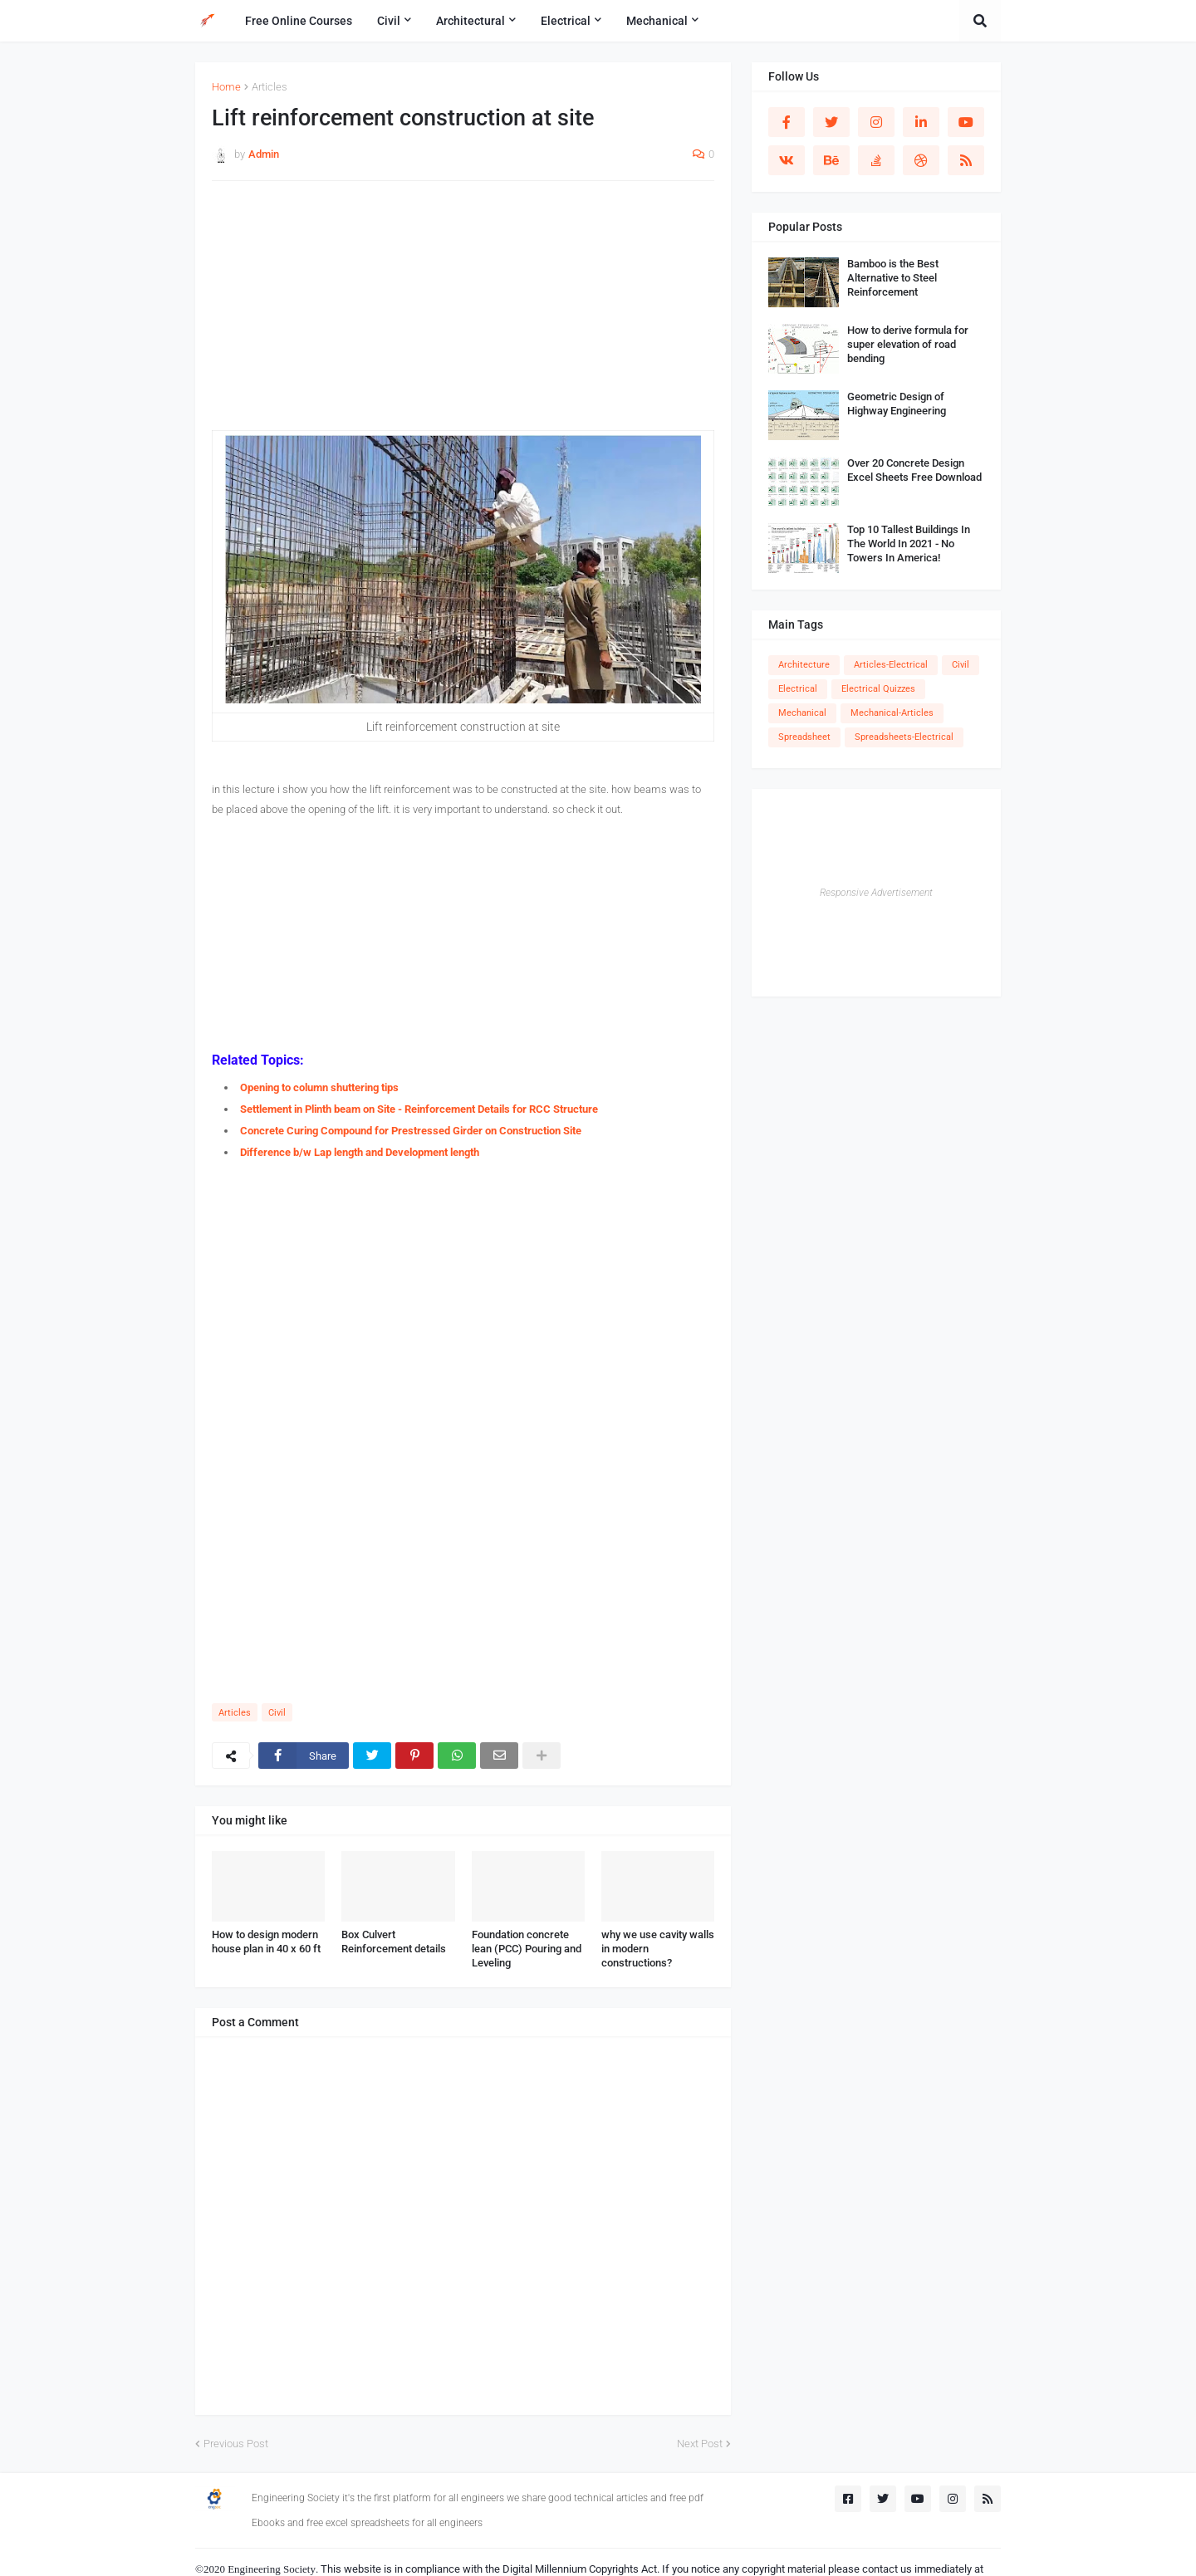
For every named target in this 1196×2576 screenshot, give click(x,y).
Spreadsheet (804, 737)
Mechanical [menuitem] (657, 20)
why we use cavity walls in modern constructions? (657, 1948)
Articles (269, 87)
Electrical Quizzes (878, 688)
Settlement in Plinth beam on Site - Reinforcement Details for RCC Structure (419, 1109)
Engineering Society (272, 2569)
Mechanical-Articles (892, 713)
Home (226, 87)
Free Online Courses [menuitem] (298, 20)
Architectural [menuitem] (470, 20)
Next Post (700, 2443)
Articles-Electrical (891, 664)
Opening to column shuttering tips (319, 1087)
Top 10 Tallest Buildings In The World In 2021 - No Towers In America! (908, 543)
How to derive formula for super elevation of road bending (907, 344)
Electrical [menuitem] (566, 20)
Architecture (804, 664)
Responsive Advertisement (876, 893)
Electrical (797, 688)
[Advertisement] (463, 314)
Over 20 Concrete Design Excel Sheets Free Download (914, 470)
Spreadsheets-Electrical (904, 737)
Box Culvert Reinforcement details (393, 1941)
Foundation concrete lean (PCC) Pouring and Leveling (526, 1948)
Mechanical (802, 713)
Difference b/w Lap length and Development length (359, 1152)
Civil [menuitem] (388, 20)
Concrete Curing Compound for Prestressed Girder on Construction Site (410, 1130)
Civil (277, 1712)
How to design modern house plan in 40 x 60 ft (266, 1941)
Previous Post (235, 2443)
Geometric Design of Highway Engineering (896, 403)
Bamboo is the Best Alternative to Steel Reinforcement (893, 277)
